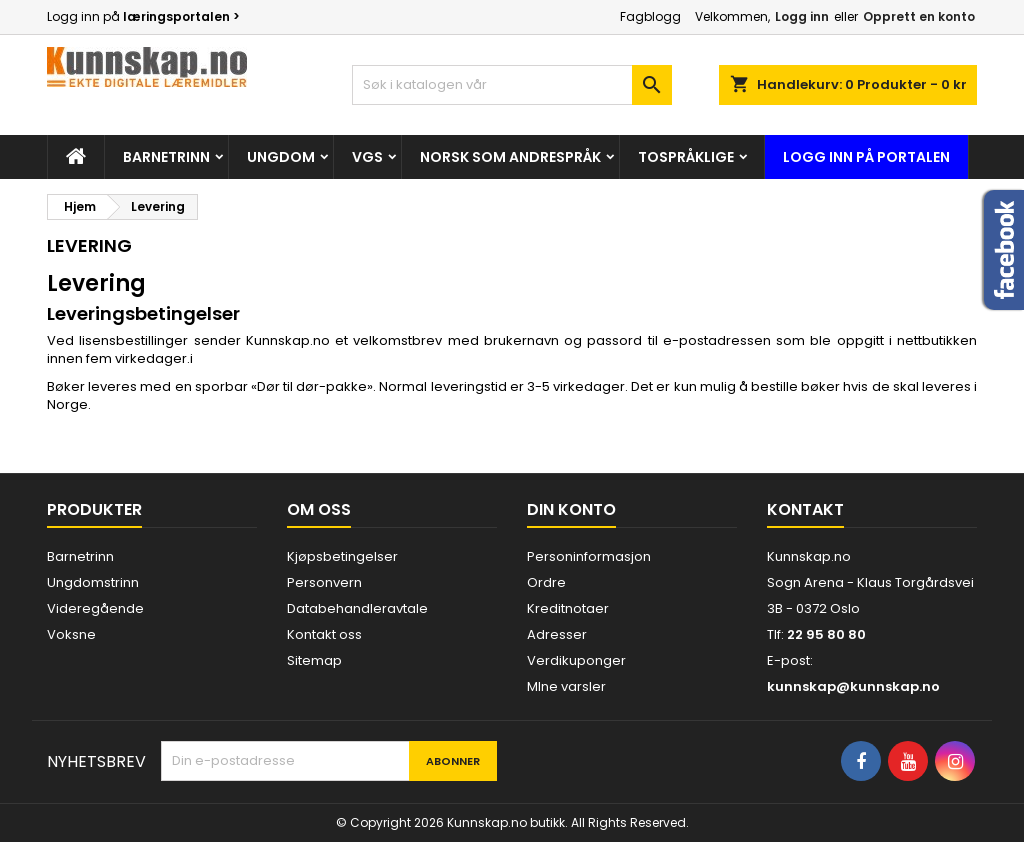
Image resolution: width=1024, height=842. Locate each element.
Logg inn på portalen (866, 157)
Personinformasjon (589, 556)
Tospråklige (686, 157)
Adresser (557, 634)
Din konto (571, 509)
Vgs (367, 157)
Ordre (546, 582)
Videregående (95, 608)
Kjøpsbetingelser (342, 556)
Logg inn (802, 16)
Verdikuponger (576, 660)
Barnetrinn (166, 157)
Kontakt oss (324, 634)
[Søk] (512, 85)
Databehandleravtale (357, 608)
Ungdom (281, 157)
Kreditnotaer (568, 608)
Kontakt (805, 509)
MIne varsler (566, 686)
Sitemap (314, 660)
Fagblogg (650, 16)
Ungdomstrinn (93, 582)
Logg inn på (143, 16)
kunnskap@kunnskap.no (853, 686)
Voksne (71, 634)
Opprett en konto (919, 16)
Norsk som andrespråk (510, 157)
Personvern (324, 582)
